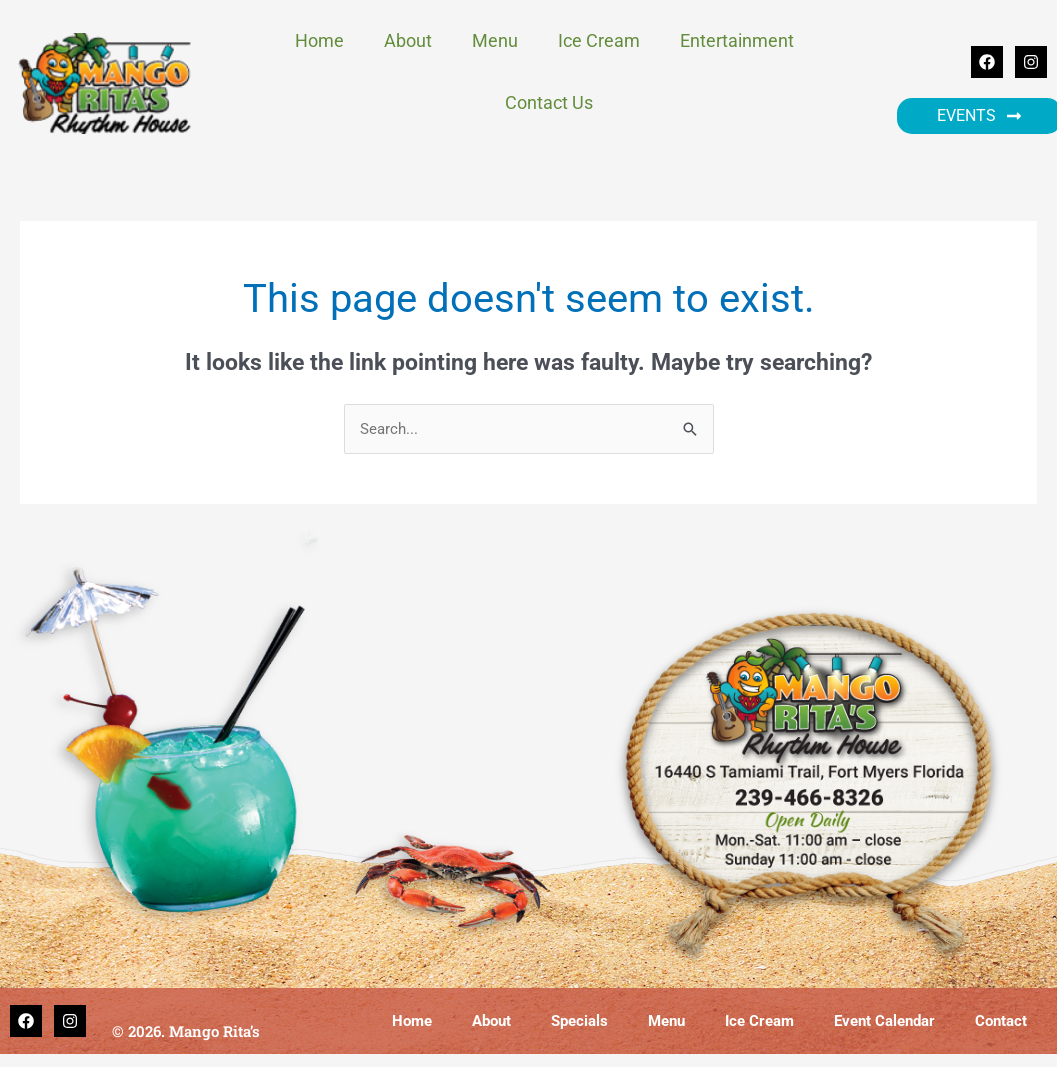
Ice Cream (599, 40)
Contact (1001, 1022)
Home (319, 40)
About (408, 40)
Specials (579, 1022)
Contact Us (549, 102)
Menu (495, 40)
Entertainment (742, 40)
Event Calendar (884, 1022)
